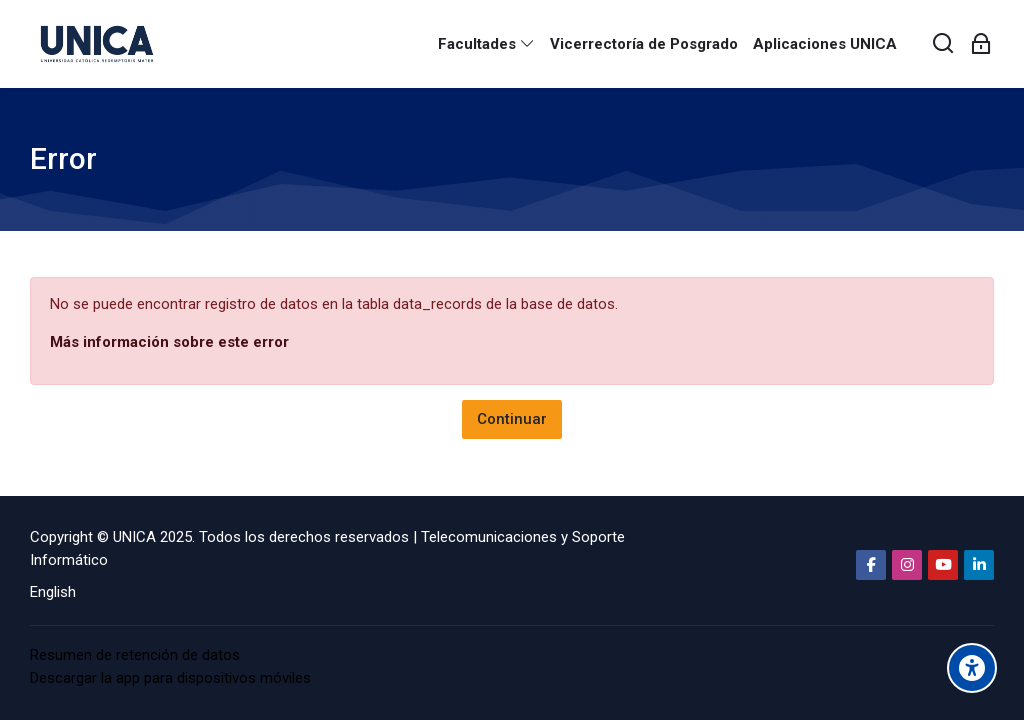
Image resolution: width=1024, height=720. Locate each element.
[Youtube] (943, 565)
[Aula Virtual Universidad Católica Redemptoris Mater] (97, 44)
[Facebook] (871, 565)
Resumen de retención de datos (135, 655)
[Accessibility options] (972, 668)
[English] (53, 592)
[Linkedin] (979, 565)
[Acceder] (981, 44)
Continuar (512, 419)
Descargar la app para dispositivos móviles (170, 678)
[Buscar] (944, 44)
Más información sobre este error (169, 342)
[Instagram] (907, 565)
